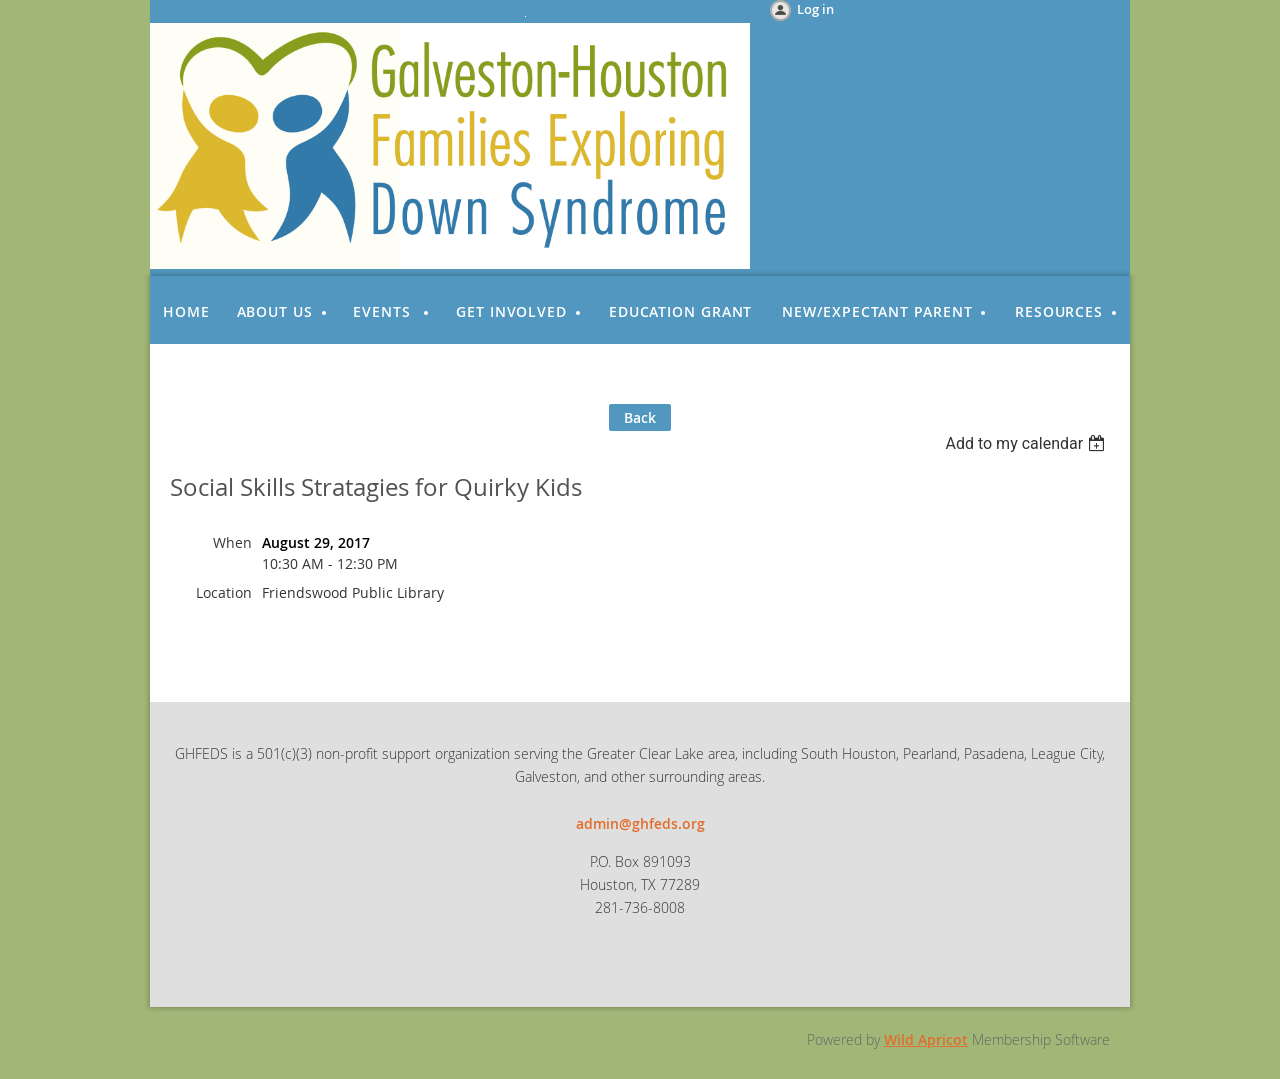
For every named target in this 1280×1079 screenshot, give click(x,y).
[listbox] (1027, 443)
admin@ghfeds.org (640, 823)
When (232, 542)
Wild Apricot (926, 1039)
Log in (815, 9)
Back (640, 417)
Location (224, 592)
